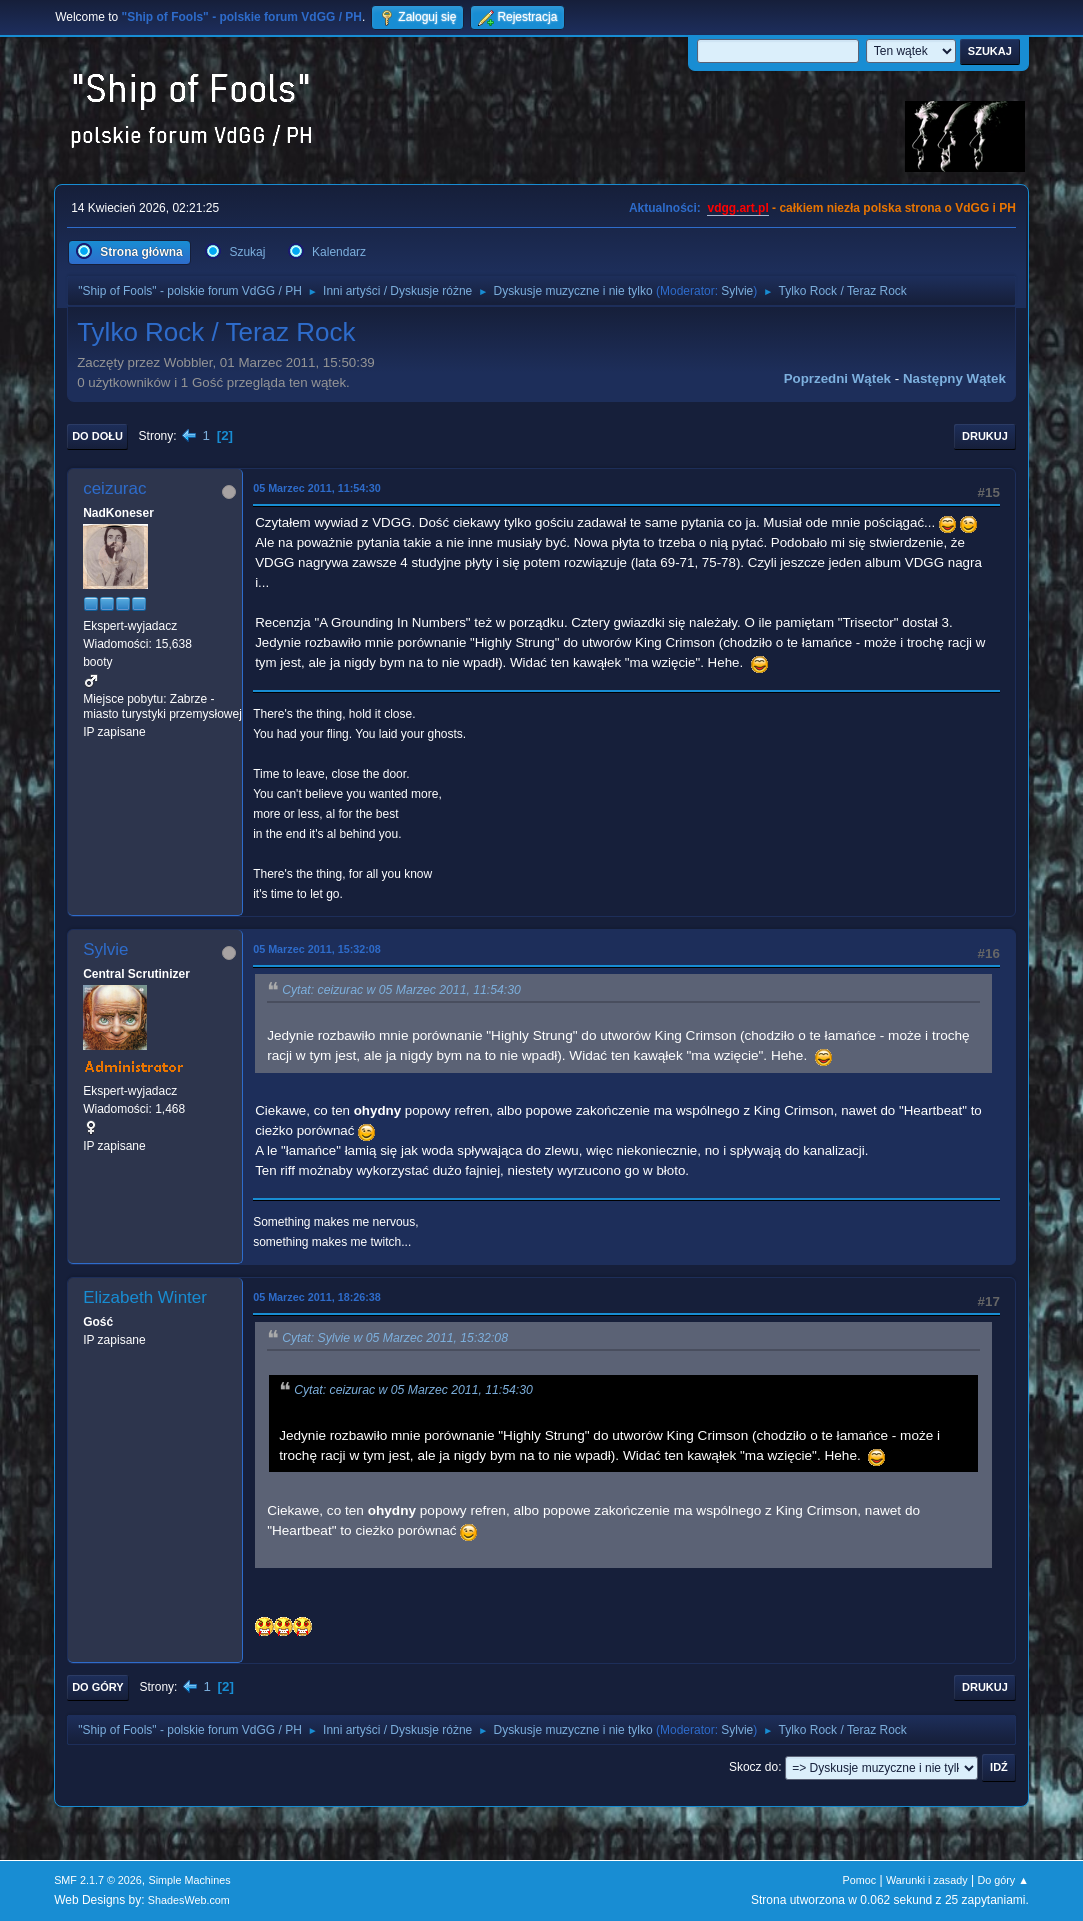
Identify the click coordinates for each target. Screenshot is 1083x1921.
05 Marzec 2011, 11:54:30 (317, 488)
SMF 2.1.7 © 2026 (98, 1880)
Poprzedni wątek (837, 378)
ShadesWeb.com (189, 1900)
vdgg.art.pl (737, 208)
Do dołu (97, 436)
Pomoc (860, 1880)
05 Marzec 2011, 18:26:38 (317, 1297)
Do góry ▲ (1002, 1880)
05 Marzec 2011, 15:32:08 (317, 949)
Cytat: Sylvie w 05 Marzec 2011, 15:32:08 (395, 1338)
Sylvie (737, 291)
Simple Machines (189, 1880)
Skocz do (753, 1767)
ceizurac (114, 488)
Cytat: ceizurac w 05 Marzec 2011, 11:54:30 (401, 990)
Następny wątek (954, 378)
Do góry (98, 1687)
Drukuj (985, 436)
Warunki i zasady (927, 1880)
